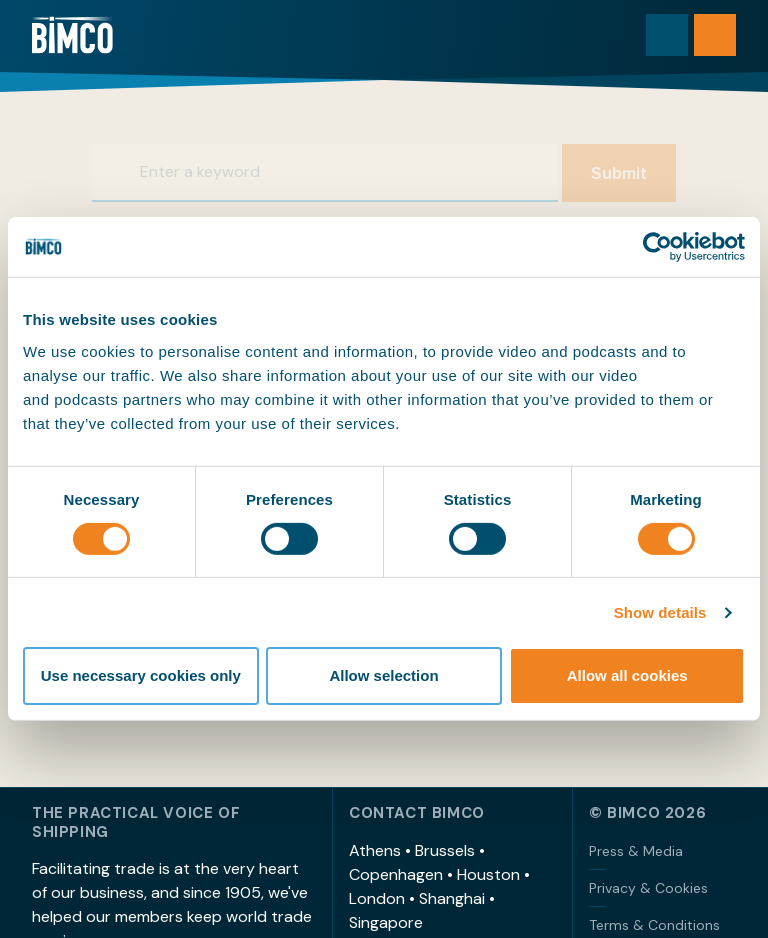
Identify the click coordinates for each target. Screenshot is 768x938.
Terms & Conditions (654, 925)
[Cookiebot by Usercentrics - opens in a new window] (657, 247)
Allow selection (383, 675)
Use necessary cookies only (141, 675)
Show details (660, 612)
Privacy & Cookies (648, 888)
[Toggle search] (667, 35)
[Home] (72, 35)
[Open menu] (715, 35)
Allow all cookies (627, 675)
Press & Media (636, 851)
